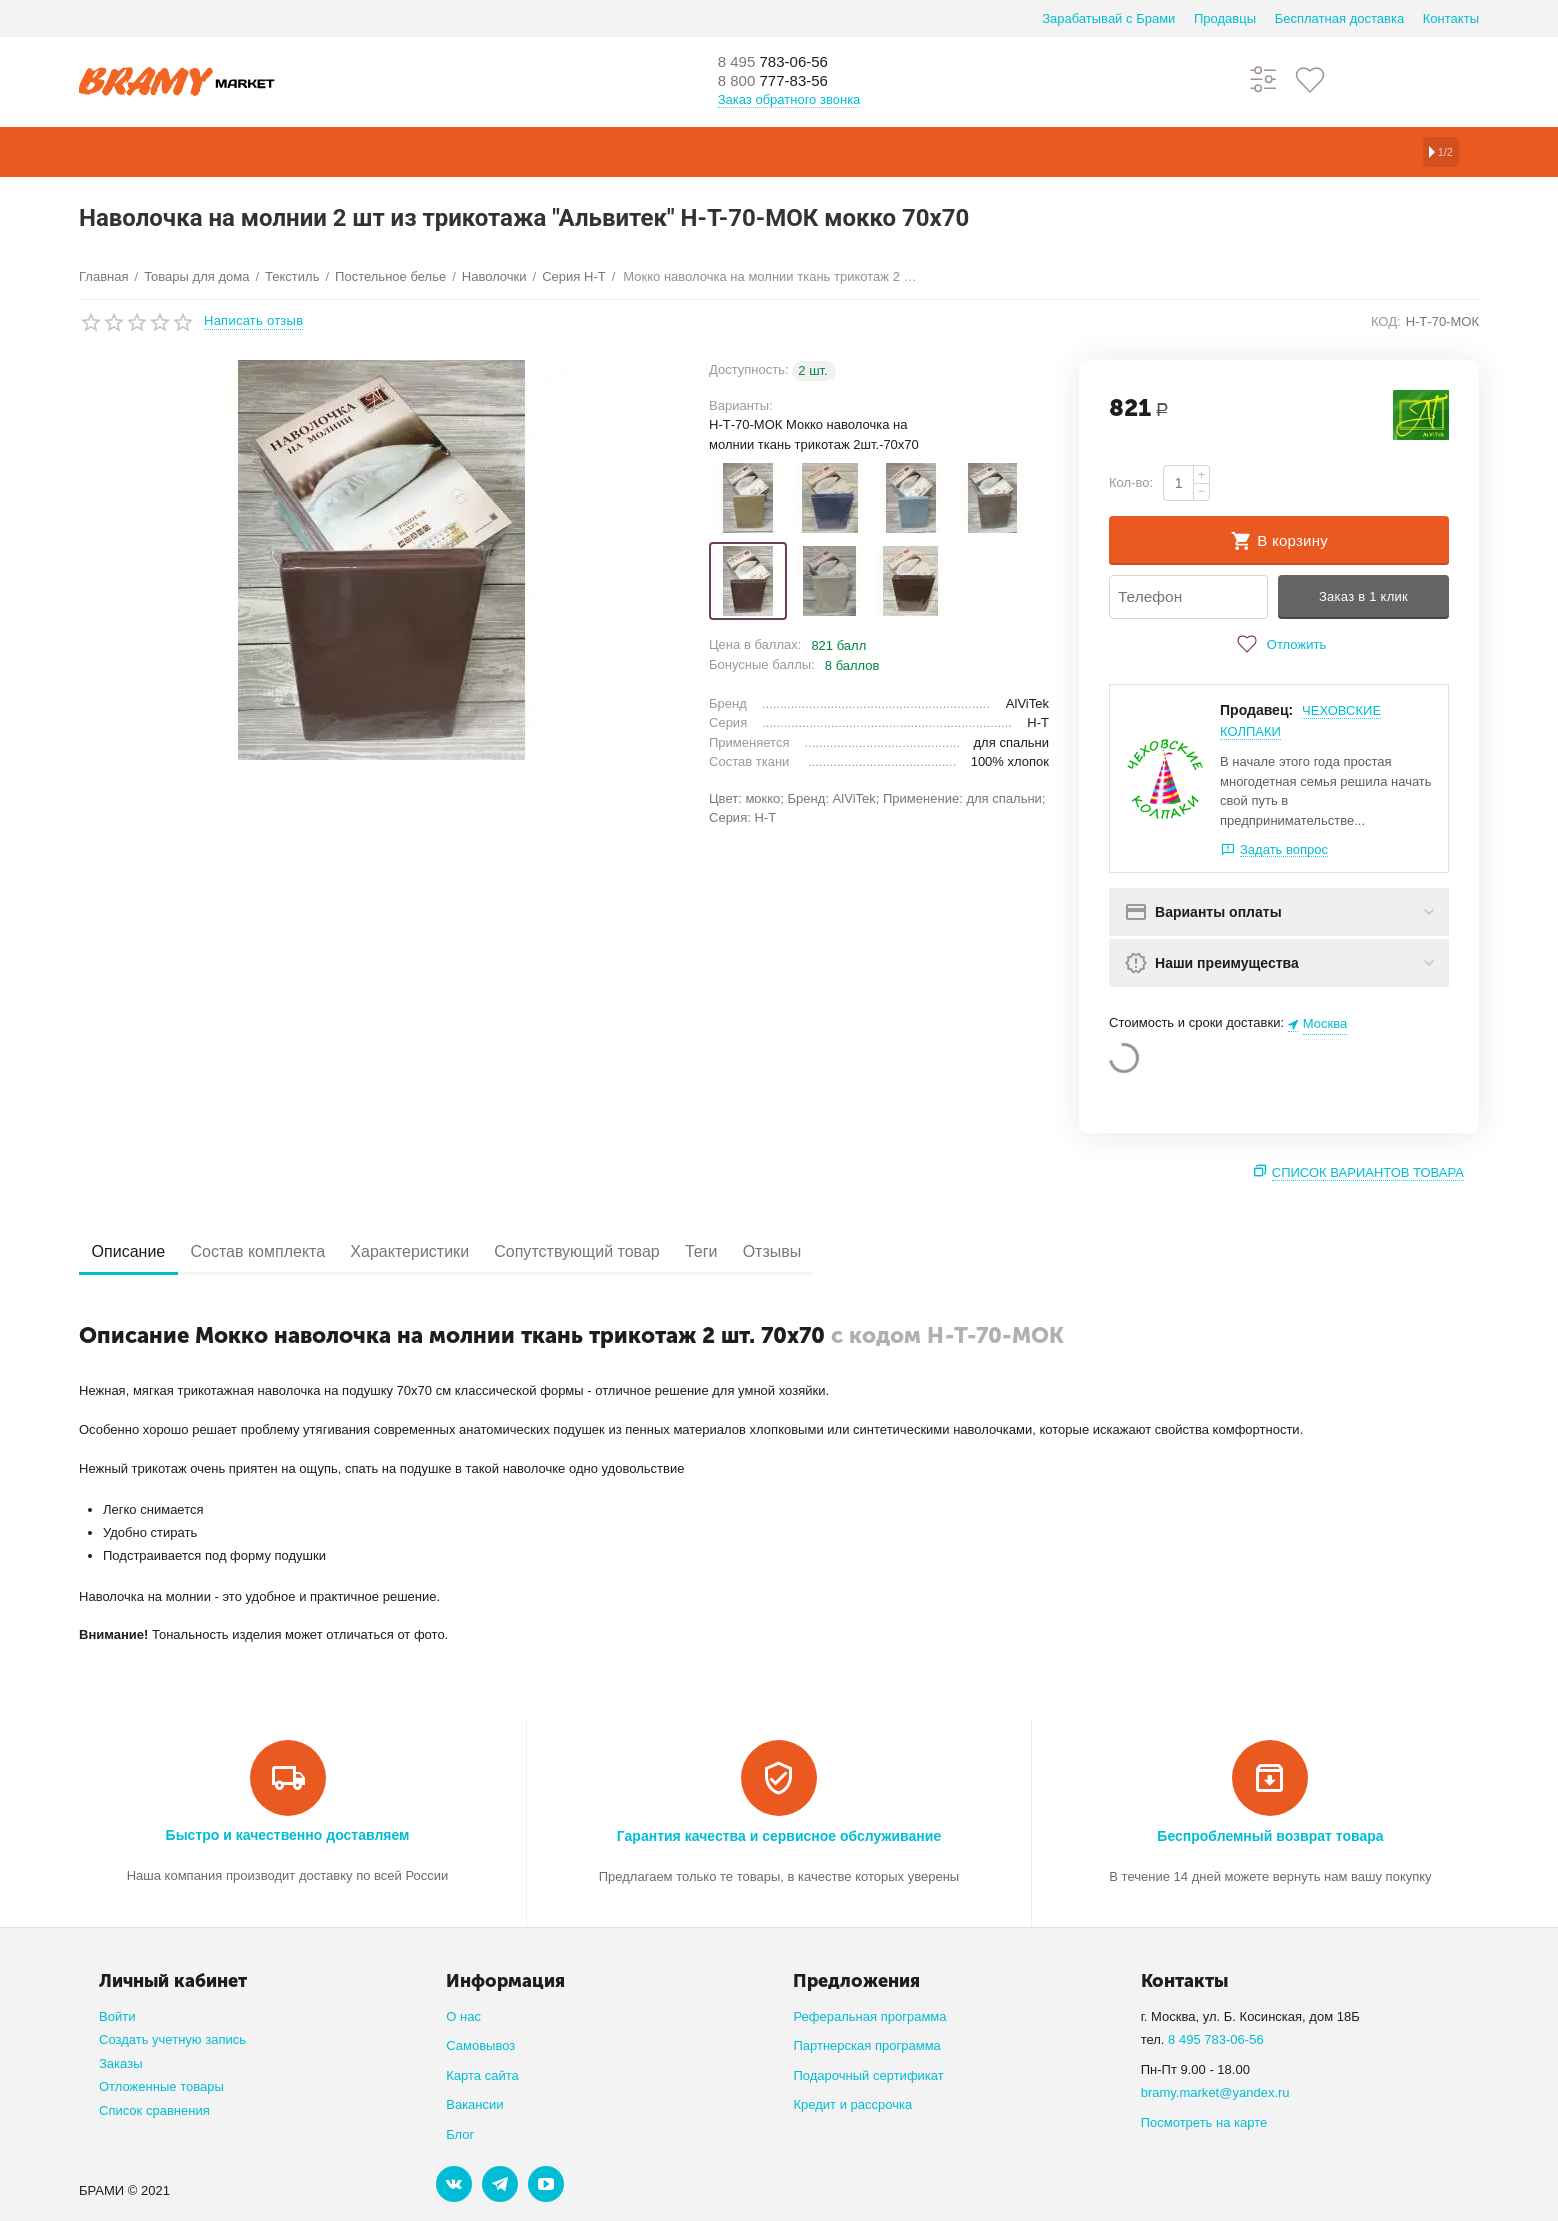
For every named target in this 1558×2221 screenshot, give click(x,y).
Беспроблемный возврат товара (1270, 1837)
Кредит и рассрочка (852, 2105)
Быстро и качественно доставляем (288, 1836)
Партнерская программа (866, 2046)
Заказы (121, 2063)
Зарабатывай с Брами (1108, 18)
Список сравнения (154, 2110)
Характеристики (446, 1252)
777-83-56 (784, 82)
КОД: (1386, 321)
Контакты (1451, 18)
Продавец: (1256, 711)
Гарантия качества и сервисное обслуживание (779, 1837)
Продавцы (1225, 18)
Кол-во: (1131, 482)
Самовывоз (480, 2046)
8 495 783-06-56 (1216, 2040)
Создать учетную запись (172, 2040)
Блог (460, 2134)
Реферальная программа (869, 2016)
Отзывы (853, 1252)
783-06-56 (784, 62)
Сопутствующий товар (629, 1252)
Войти (117, 2016)
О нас (463, 2016)
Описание (136, 1252)
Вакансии (474, 2105)
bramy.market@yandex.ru (1215, 2093)
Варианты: (741, 405)
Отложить (1279, 645)
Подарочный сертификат (868, 2075)
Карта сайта (482, 2075)
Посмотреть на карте (1204, 2122)
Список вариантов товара (1368, 1173)
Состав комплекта (280, 1252)
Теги (768, 1252)
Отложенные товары (161, 2087)
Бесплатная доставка (1339, 18)
